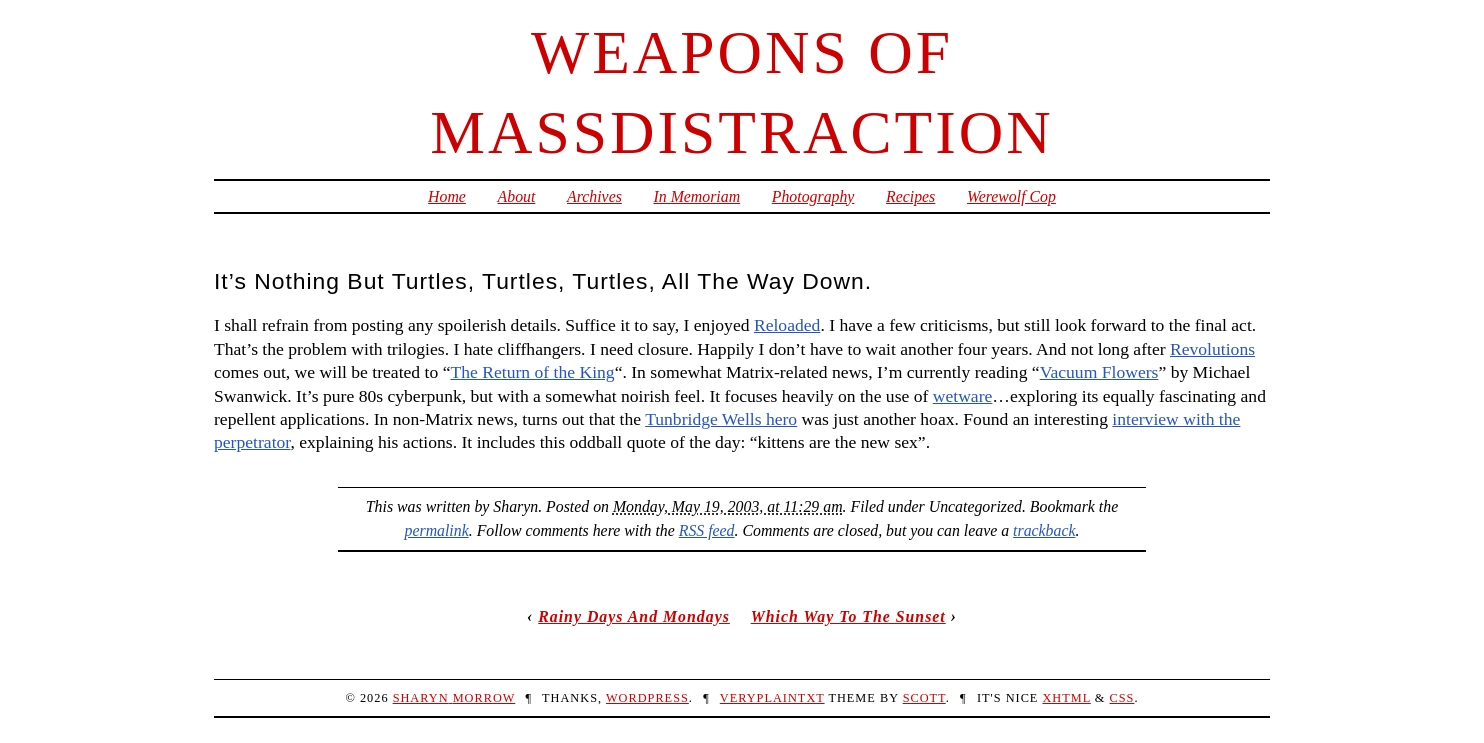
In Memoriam (696, 196)
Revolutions (1212, 349)
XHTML (1066, 698)
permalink (437, 530)
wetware (963, 396)
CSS (1122, 698)
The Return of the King (532, 372)
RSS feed (707, 530)
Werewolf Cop (1011, 196)
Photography (813, 196)
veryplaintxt (772, 698)
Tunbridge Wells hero (721, 419)
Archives (594, 196)
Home (447, 196)
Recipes (910, 196)
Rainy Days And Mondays (634, 616)
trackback (1044, 530)
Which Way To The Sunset (848, 616)
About (517, 196)
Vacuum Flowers (1099, 372)
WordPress (647, 698)
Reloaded (787, 325)
